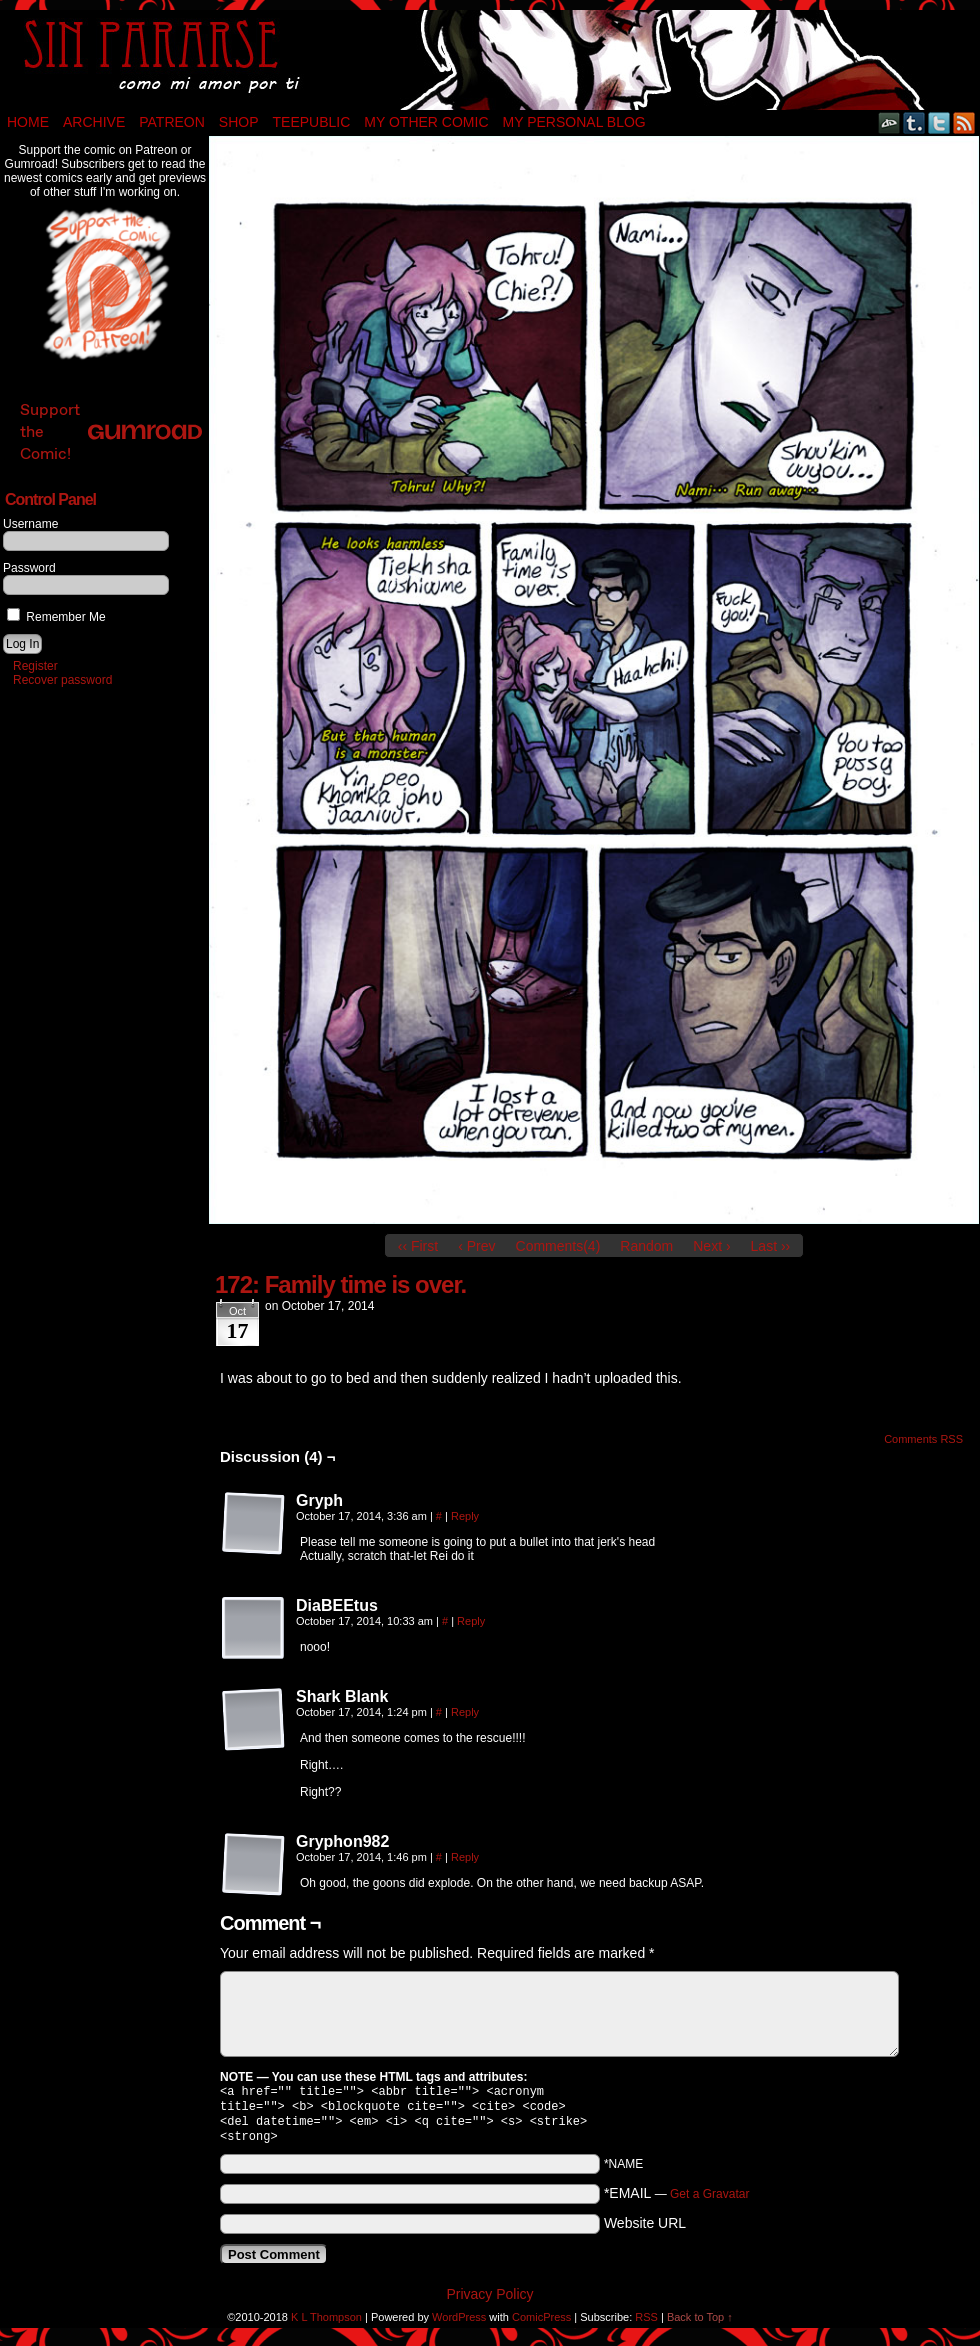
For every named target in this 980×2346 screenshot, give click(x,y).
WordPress (459, 2325)
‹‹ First (418, 1246)
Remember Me (56, 617)
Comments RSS (923, 1439)
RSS (964, 122)
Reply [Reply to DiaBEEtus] (471, 1621)
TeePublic (312, 122)
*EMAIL (677, 2201)
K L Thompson (326, 2325)
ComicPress (541, 2325)
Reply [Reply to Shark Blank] (465, 1712)
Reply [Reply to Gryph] (465, 1516)
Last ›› (771, 1246)
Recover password (62, 680)
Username (30, 524)
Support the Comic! (111, 431)
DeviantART (889, 122)
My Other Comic (426, 122)
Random (646, 1246)
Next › (711, 1246)
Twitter (939, 122)
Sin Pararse (490, 60)
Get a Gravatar (709, 2202)
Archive (94, 122)
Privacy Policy (489, 2302)
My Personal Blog (574, 122)
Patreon (172, 122)
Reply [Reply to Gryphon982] (465, 1857)
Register (35, 666)
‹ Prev (476, 1246)
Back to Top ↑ (700, 2325)
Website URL (645, 2231)
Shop (239, 122)
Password (29, 568)
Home (28, 122)
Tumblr (914, 122)
